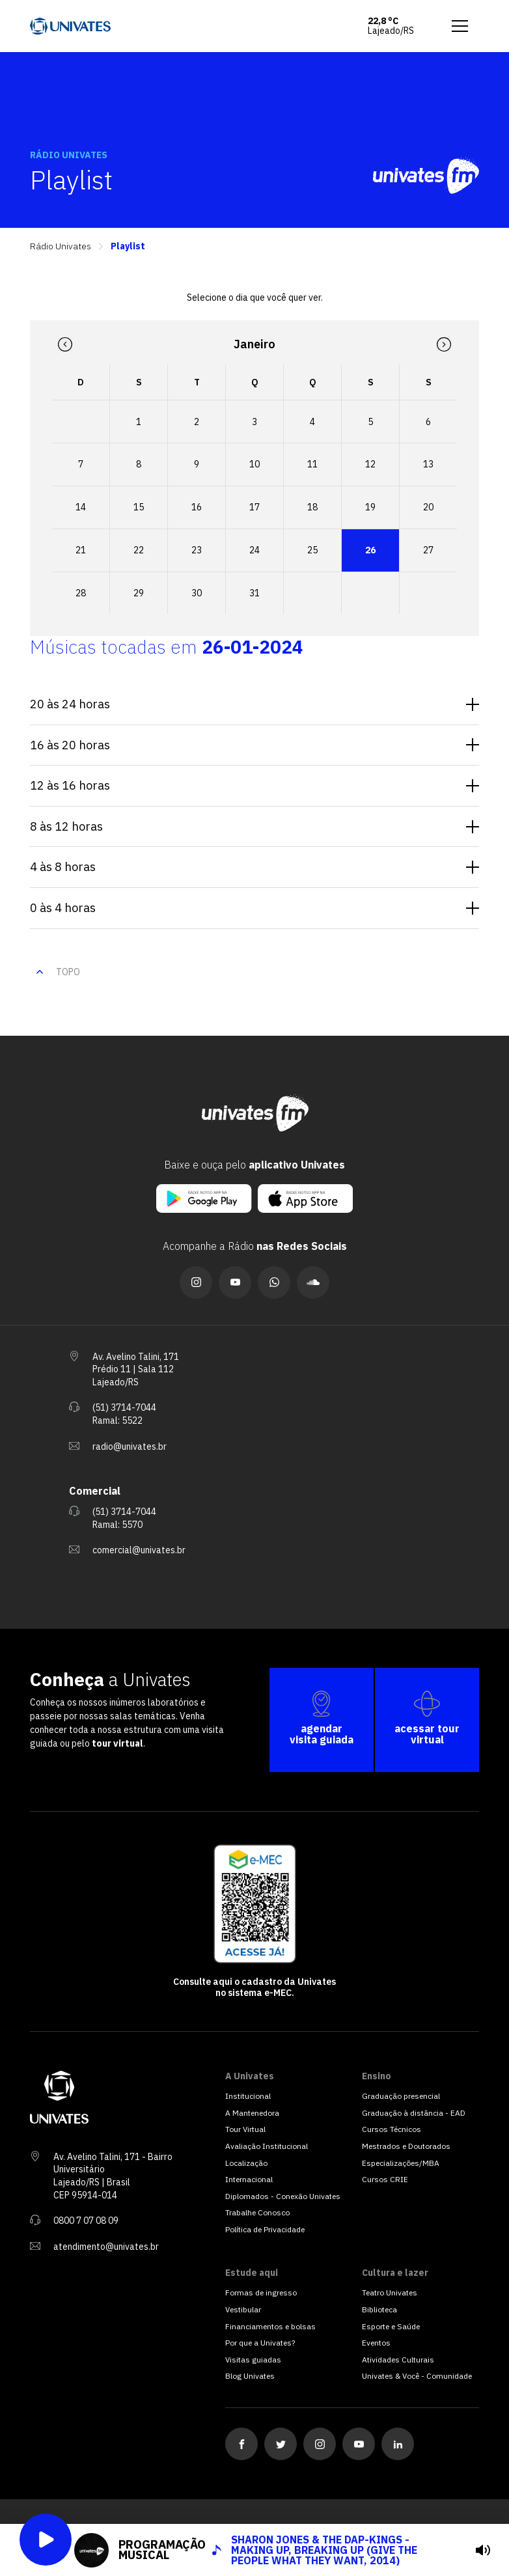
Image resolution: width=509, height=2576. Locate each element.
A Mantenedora (252, 2113)
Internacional (249, 2179)
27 (428, 550)
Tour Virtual (245, 2129)
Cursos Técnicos (391, 2129)
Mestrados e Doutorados (406, 2146)
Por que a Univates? (260, 2342)
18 (312, 507)
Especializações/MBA (400, 2163)
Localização (246, 2163)
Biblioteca (379, 2309)
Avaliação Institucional (266, 2146)
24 (254, 550)
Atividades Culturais (398, 2359)
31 (254, 593)
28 (81, 593)
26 (370, 550)
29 (138, 593)
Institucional (248, 2096)
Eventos (376, 2342)
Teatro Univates (389, 2292)
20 (428, 507)
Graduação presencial (401, 2096)
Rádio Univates (60, 246)
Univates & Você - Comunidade (417, 2376)
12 (370, 464)
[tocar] (483, 2550)
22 (138, 550)
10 (254, 464)
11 (312, 464)
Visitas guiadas (253, 2359)
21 (81, 550)
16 (196, 507)
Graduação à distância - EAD (413, 2113)
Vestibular (243, 2309)
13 (428, 464)
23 (196, 550)
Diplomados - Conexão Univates (282, 2196)
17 (254, 507)
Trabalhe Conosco (257, 2212)
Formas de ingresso (261, 2292)
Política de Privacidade (265, 2229)
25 (312, 550)
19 (370, 507)
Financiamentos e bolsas (270, 2326)
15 (138, 507)
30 (196, 593)
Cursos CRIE (385, 2179)
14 (81, 507)
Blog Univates (250, 2376)
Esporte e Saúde (391, 2326)
